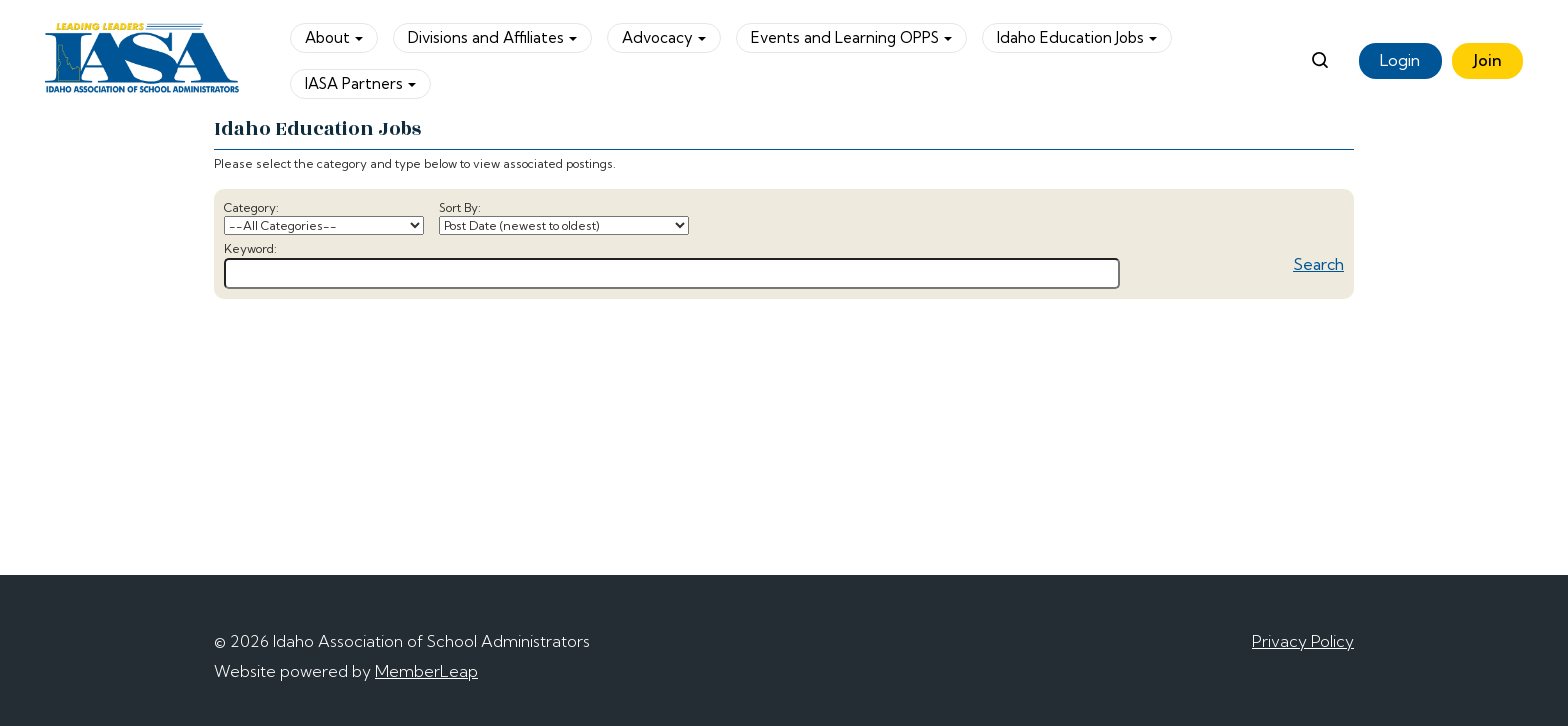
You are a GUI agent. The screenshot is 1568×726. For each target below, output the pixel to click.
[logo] (142, 61)
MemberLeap (426, 671)
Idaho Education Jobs (1077, 37)
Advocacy (664, 37)
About (334, 37)
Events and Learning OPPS (851, 37)
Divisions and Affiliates (492, 37)
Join (1488, 60)
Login (1400, 60)
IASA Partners (360, 83)
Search (1318, 264)
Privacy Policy (1303, 641)
